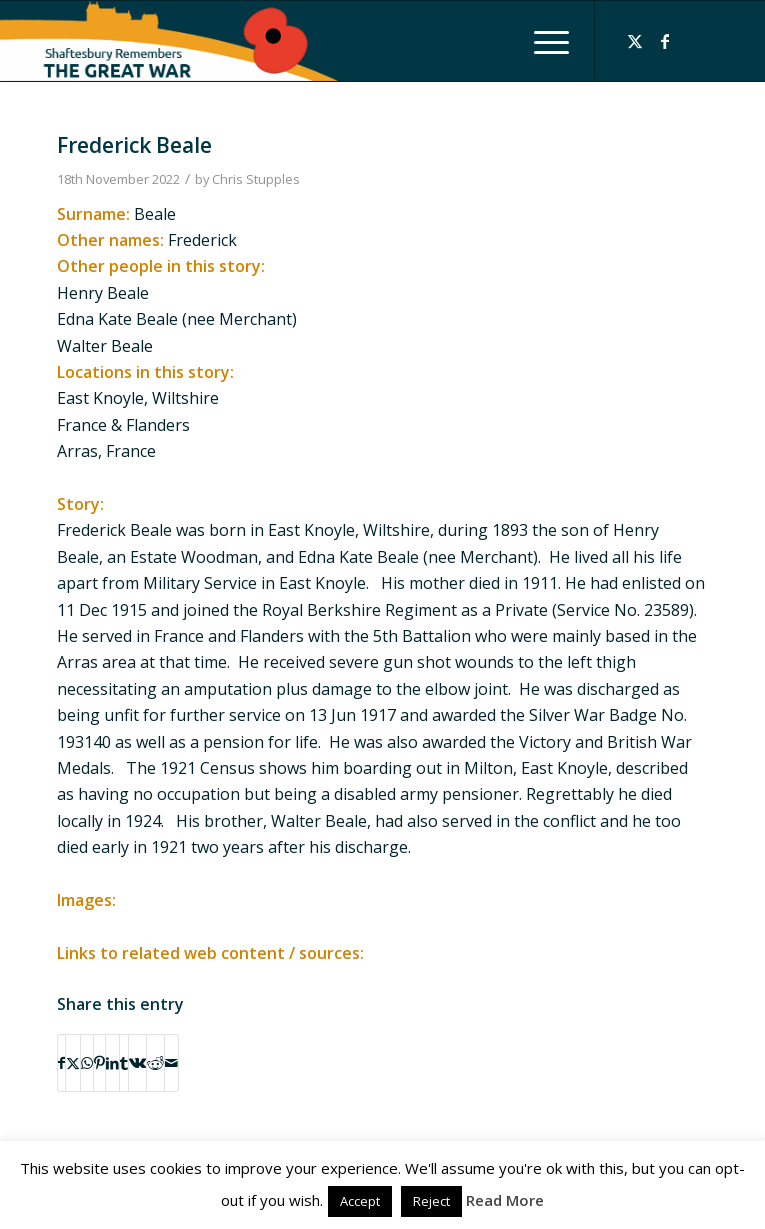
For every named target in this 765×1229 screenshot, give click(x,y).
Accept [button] (360, 1201)
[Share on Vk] (137, 1063)
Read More (505, 1200)
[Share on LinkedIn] (112, 1063)
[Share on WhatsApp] (87, 1063)
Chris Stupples (256, 179)
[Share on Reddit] (155, 1063)
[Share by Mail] (171, 1063)
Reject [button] (431, 1201)
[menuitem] (541, 41)
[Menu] (541, 41)
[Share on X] (73, 1063)
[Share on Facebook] (61, 1063)
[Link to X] (635, 41)
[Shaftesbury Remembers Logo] (260, 41)
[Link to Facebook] (665, 41)
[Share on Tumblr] (124, 1063)
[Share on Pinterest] (99, 1063)
